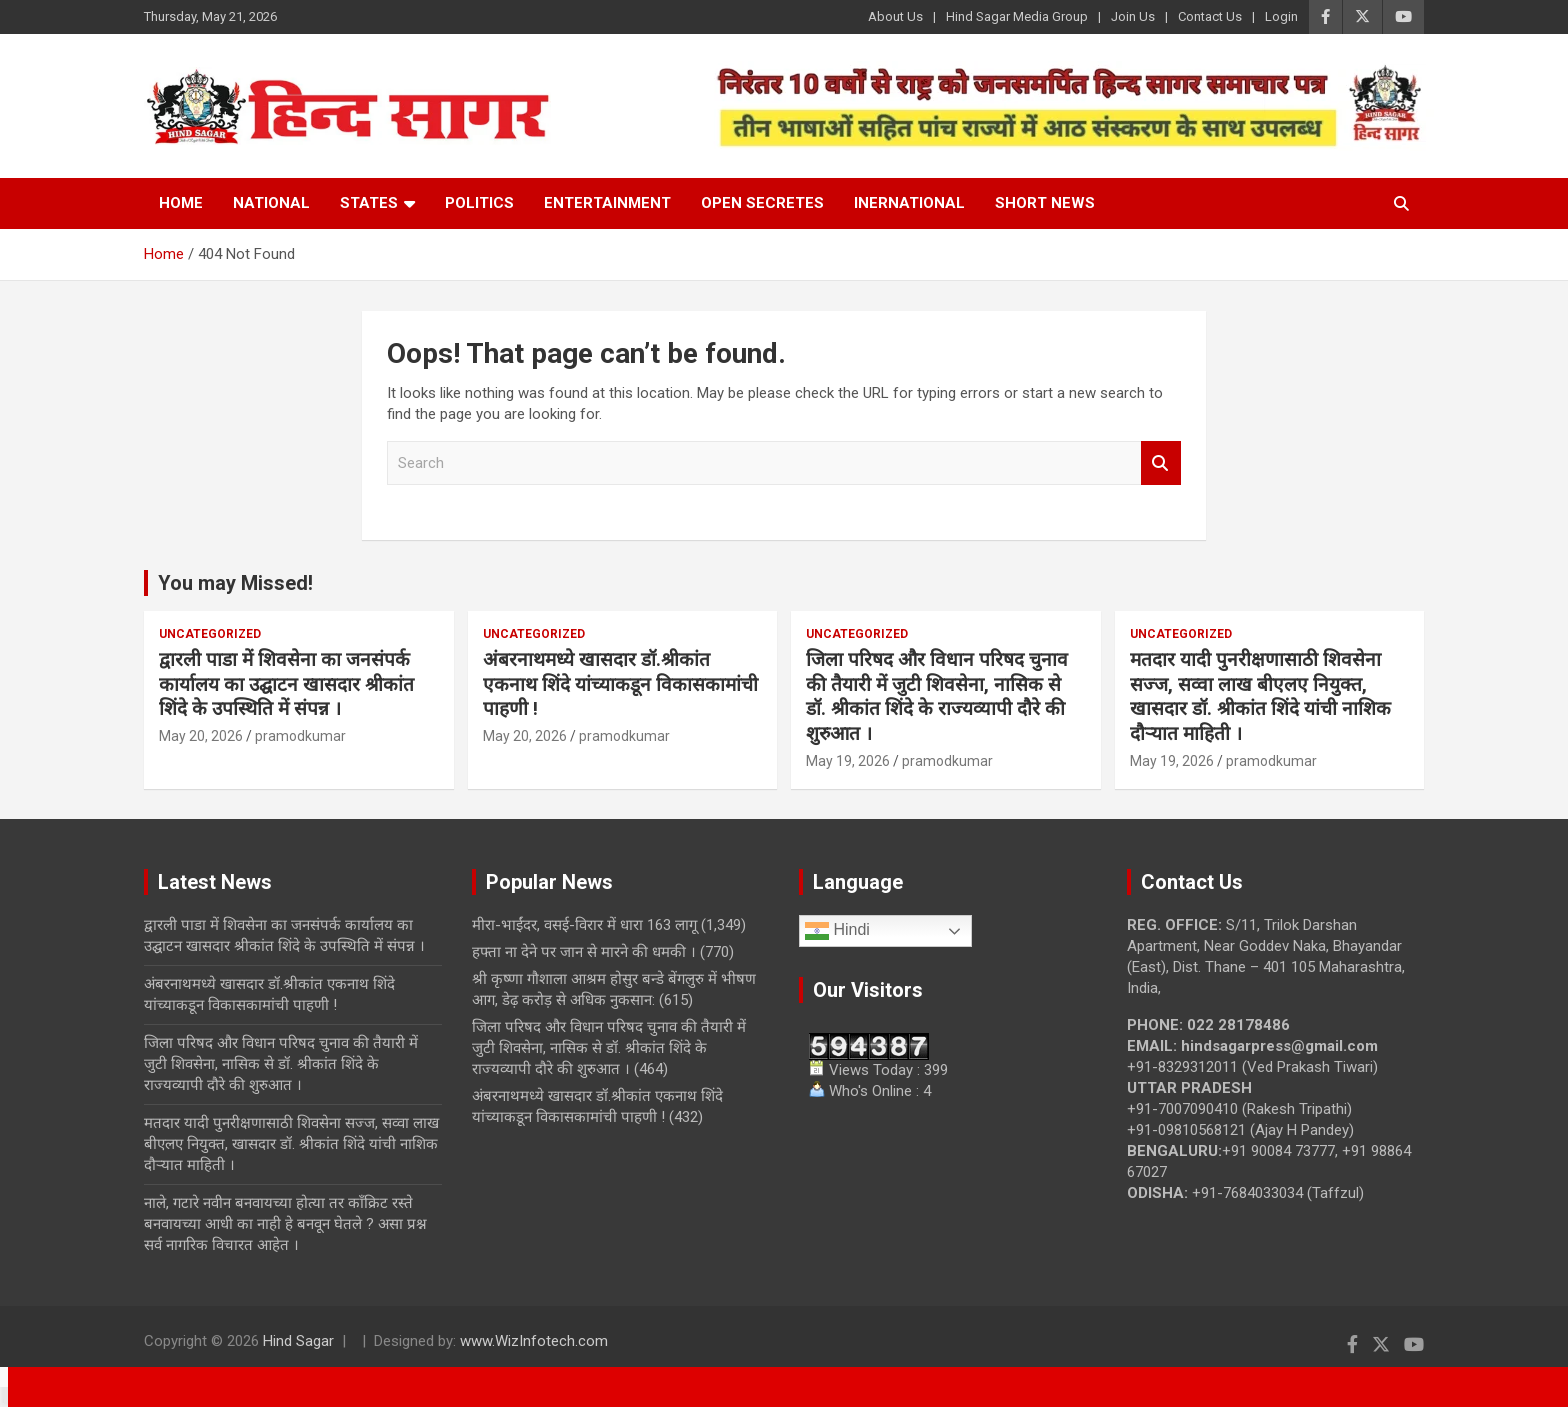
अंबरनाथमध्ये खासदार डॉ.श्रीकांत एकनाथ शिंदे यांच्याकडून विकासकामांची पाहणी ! (620, 684)
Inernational (909, 203)
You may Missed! (235, 583)
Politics (479, 203)
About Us (895, 16)
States (369, 203)
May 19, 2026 (848, 761)
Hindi (837, 931)
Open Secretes (762, 203)
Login (1281, 16)
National (271, 203)
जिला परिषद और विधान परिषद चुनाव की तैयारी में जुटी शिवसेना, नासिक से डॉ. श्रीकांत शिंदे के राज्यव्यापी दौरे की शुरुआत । (937, 696)
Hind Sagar (298, 1341)
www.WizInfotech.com (534, 1341)
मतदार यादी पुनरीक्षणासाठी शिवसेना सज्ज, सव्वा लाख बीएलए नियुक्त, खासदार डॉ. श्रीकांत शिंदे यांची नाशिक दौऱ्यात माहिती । (1260, 696)
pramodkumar (300, 736)
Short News (1045, 203)
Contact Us (1210, 16)
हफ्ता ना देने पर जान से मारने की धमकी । (584, 952)
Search (1161, 463)
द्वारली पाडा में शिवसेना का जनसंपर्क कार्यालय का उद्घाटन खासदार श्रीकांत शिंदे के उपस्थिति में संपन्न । (286, 684)
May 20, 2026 (201, 736)
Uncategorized (210, 634)
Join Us (1133, 16)
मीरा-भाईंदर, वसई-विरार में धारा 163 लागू (584, 925)
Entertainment (607, 203)
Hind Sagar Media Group (1017, 16)
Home (181, 203)
